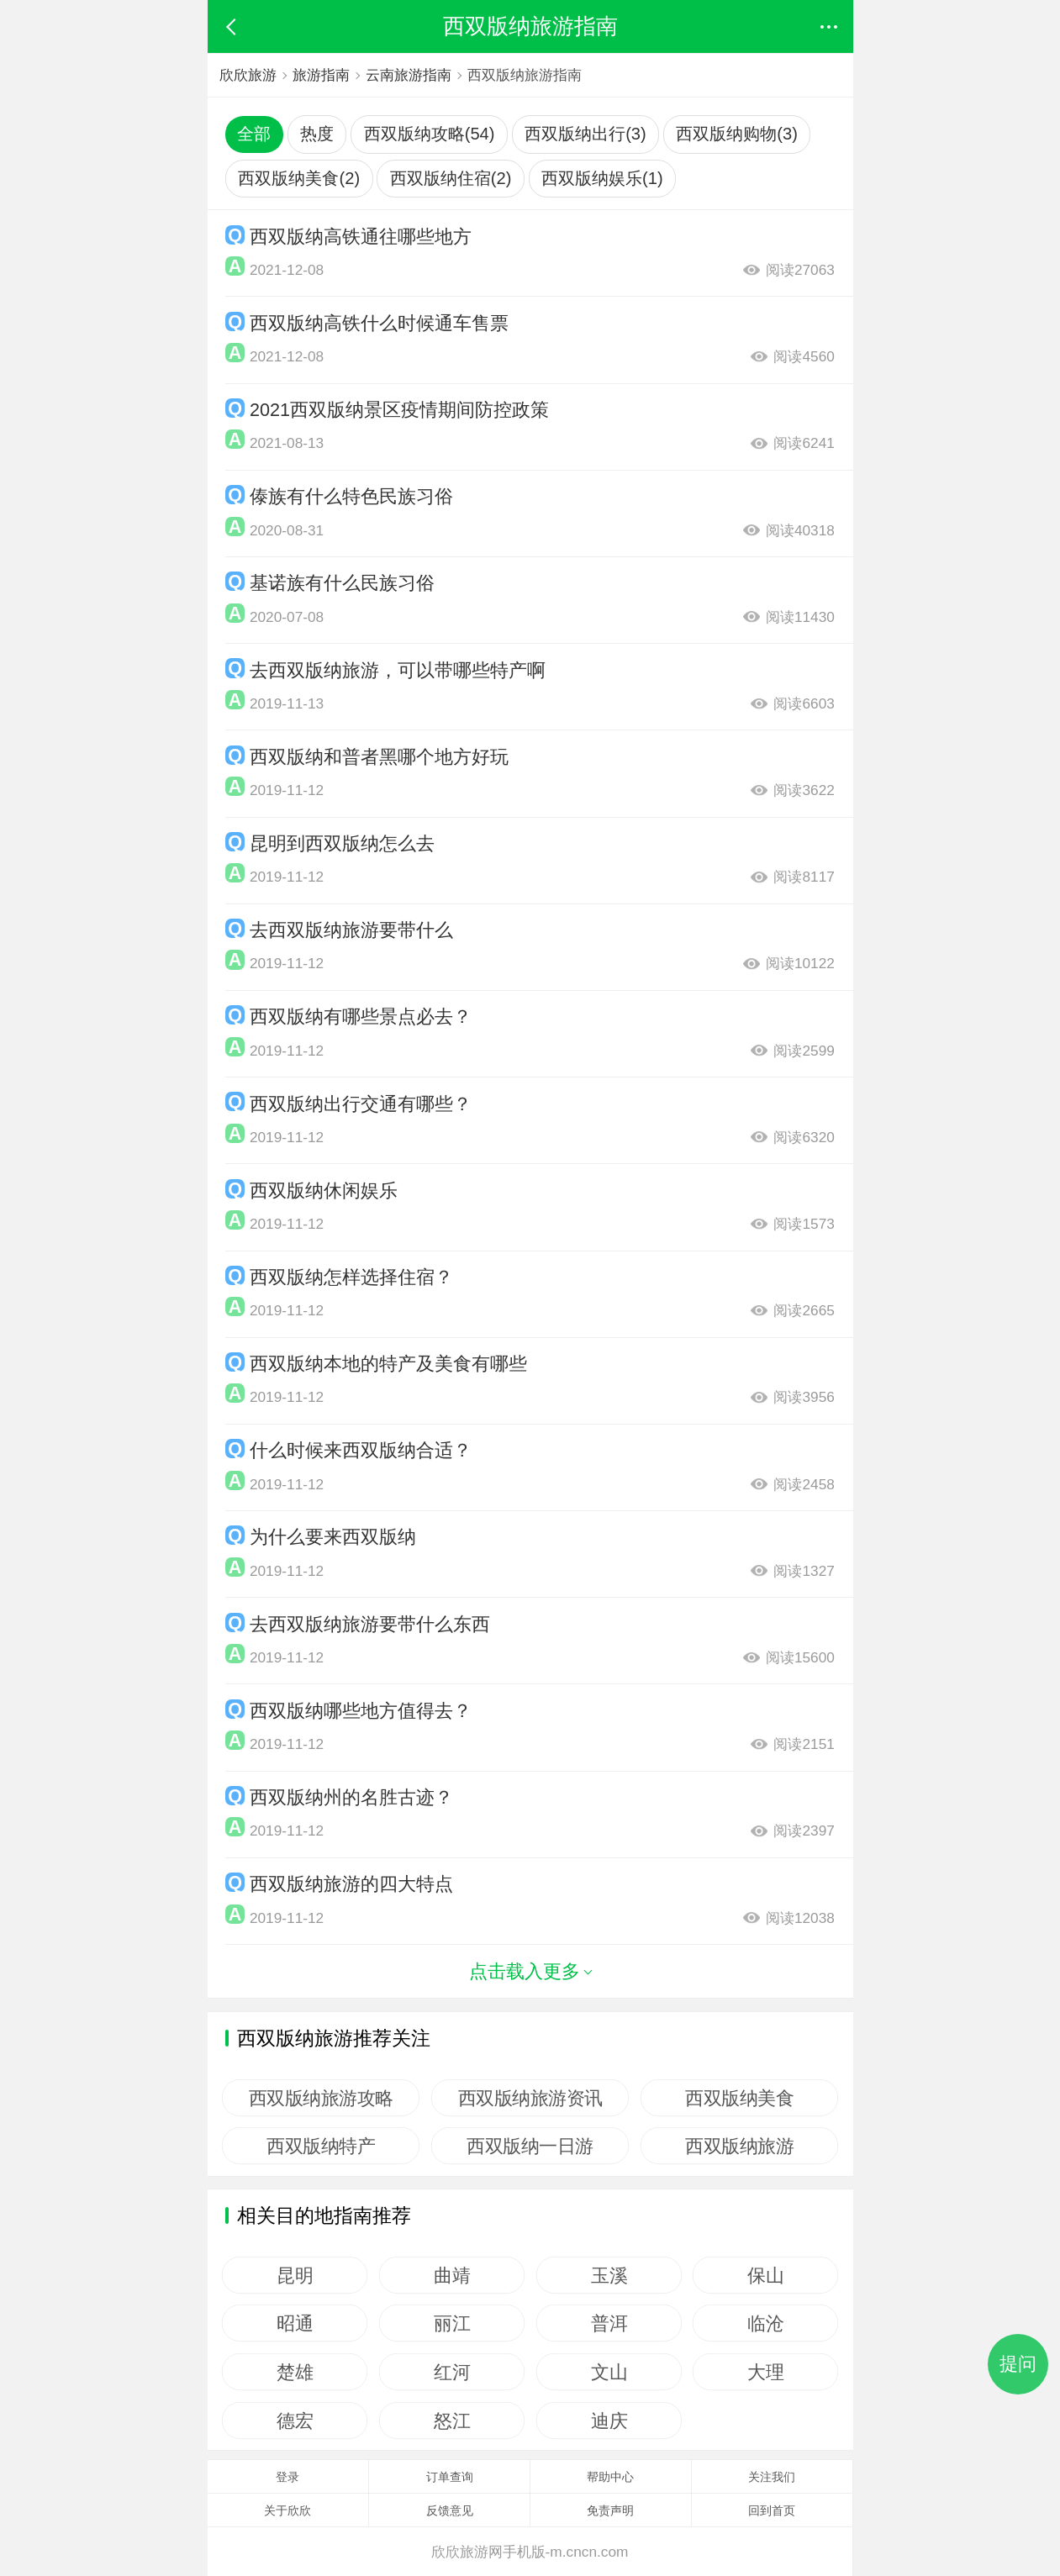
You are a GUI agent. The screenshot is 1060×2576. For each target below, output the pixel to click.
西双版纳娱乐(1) (602, 178)
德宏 (295, 2420)
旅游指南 (322, 74)
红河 (452, 2372)
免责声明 (610, 2510)
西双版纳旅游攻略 (321, 2098)
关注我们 (771, 2477)
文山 (609, 2372)
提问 (1017, 2363)
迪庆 (609, 2420)
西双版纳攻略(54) (429, 133)
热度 (317, 133)
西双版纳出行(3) (585, 133)
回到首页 (771, 2510)
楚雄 (295, 2372)
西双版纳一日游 (530, 2146)
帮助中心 (610, 2477)
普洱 (609, 2323)
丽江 (452, 2323)
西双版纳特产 (321, 2146)
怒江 (452, 2420)
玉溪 (609, 2275)
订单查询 (449, 2477)
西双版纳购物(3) (737, 133)
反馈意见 (449, 2510)
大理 (765, 2372)
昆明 (295, 2275)
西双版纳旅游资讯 (530, 2098)
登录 (287, 2477)
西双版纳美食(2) (299, 178)
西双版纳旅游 (739, 2146)
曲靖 (452, 2275)
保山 (765, 2275)
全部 (254, 133)
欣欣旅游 (248, 74)
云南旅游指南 (411, 74)
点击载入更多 (529, 1971)
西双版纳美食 (739, 2098)
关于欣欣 (287, 2510)
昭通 (295, 2323)
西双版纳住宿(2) (451, 178)
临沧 (765, 2323)
